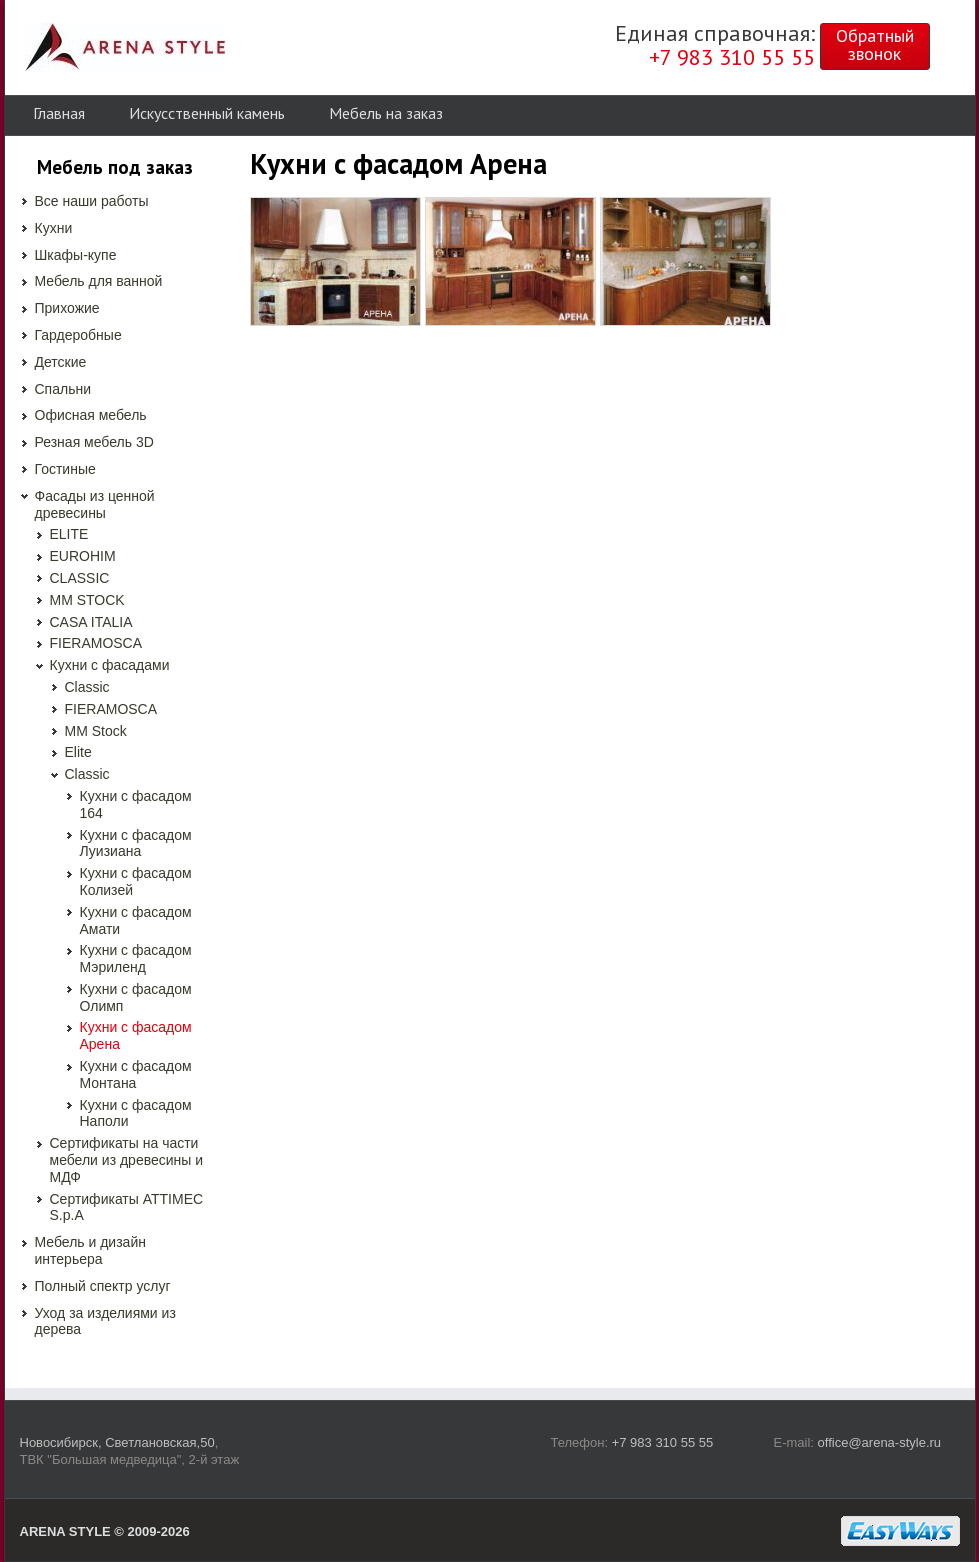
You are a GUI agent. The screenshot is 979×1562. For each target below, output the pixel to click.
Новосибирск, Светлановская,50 (117, 1442)
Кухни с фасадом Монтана (136, 1074)
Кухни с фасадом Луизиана (136, 843)
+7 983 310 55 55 (663, 1442)
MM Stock (96, 731)
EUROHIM (83, 556)
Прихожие (67, 308)
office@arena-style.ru (880, 1442)
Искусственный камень (207, 113)
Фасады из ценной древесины (95, 504)
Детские (61, 362)
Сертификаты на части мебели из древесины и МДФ (127, 1160)
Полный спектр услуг (103, 1286)
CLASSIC (80, 578)
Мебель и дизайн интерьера (90, 1250)
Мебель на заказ (386, 113)
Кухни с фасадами (110, 665)
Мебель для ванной (99, 281)
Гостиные (65, 469)
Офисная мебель (91, 415)
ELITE (69, 534)
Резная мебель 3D (94, 442)
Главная (59, 113)
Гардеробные (78, 335)
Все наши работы (92, 201)
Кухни (54, 228)
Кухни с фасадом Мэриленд (136, 958)
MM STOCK (87, 600)
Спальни (63, 389)
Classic (87, 687)
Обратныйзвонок (875, 44)
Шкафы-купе (76, 255)
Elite (78, 752)
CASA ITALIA (91, 622)
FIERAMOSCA (96, 643)
